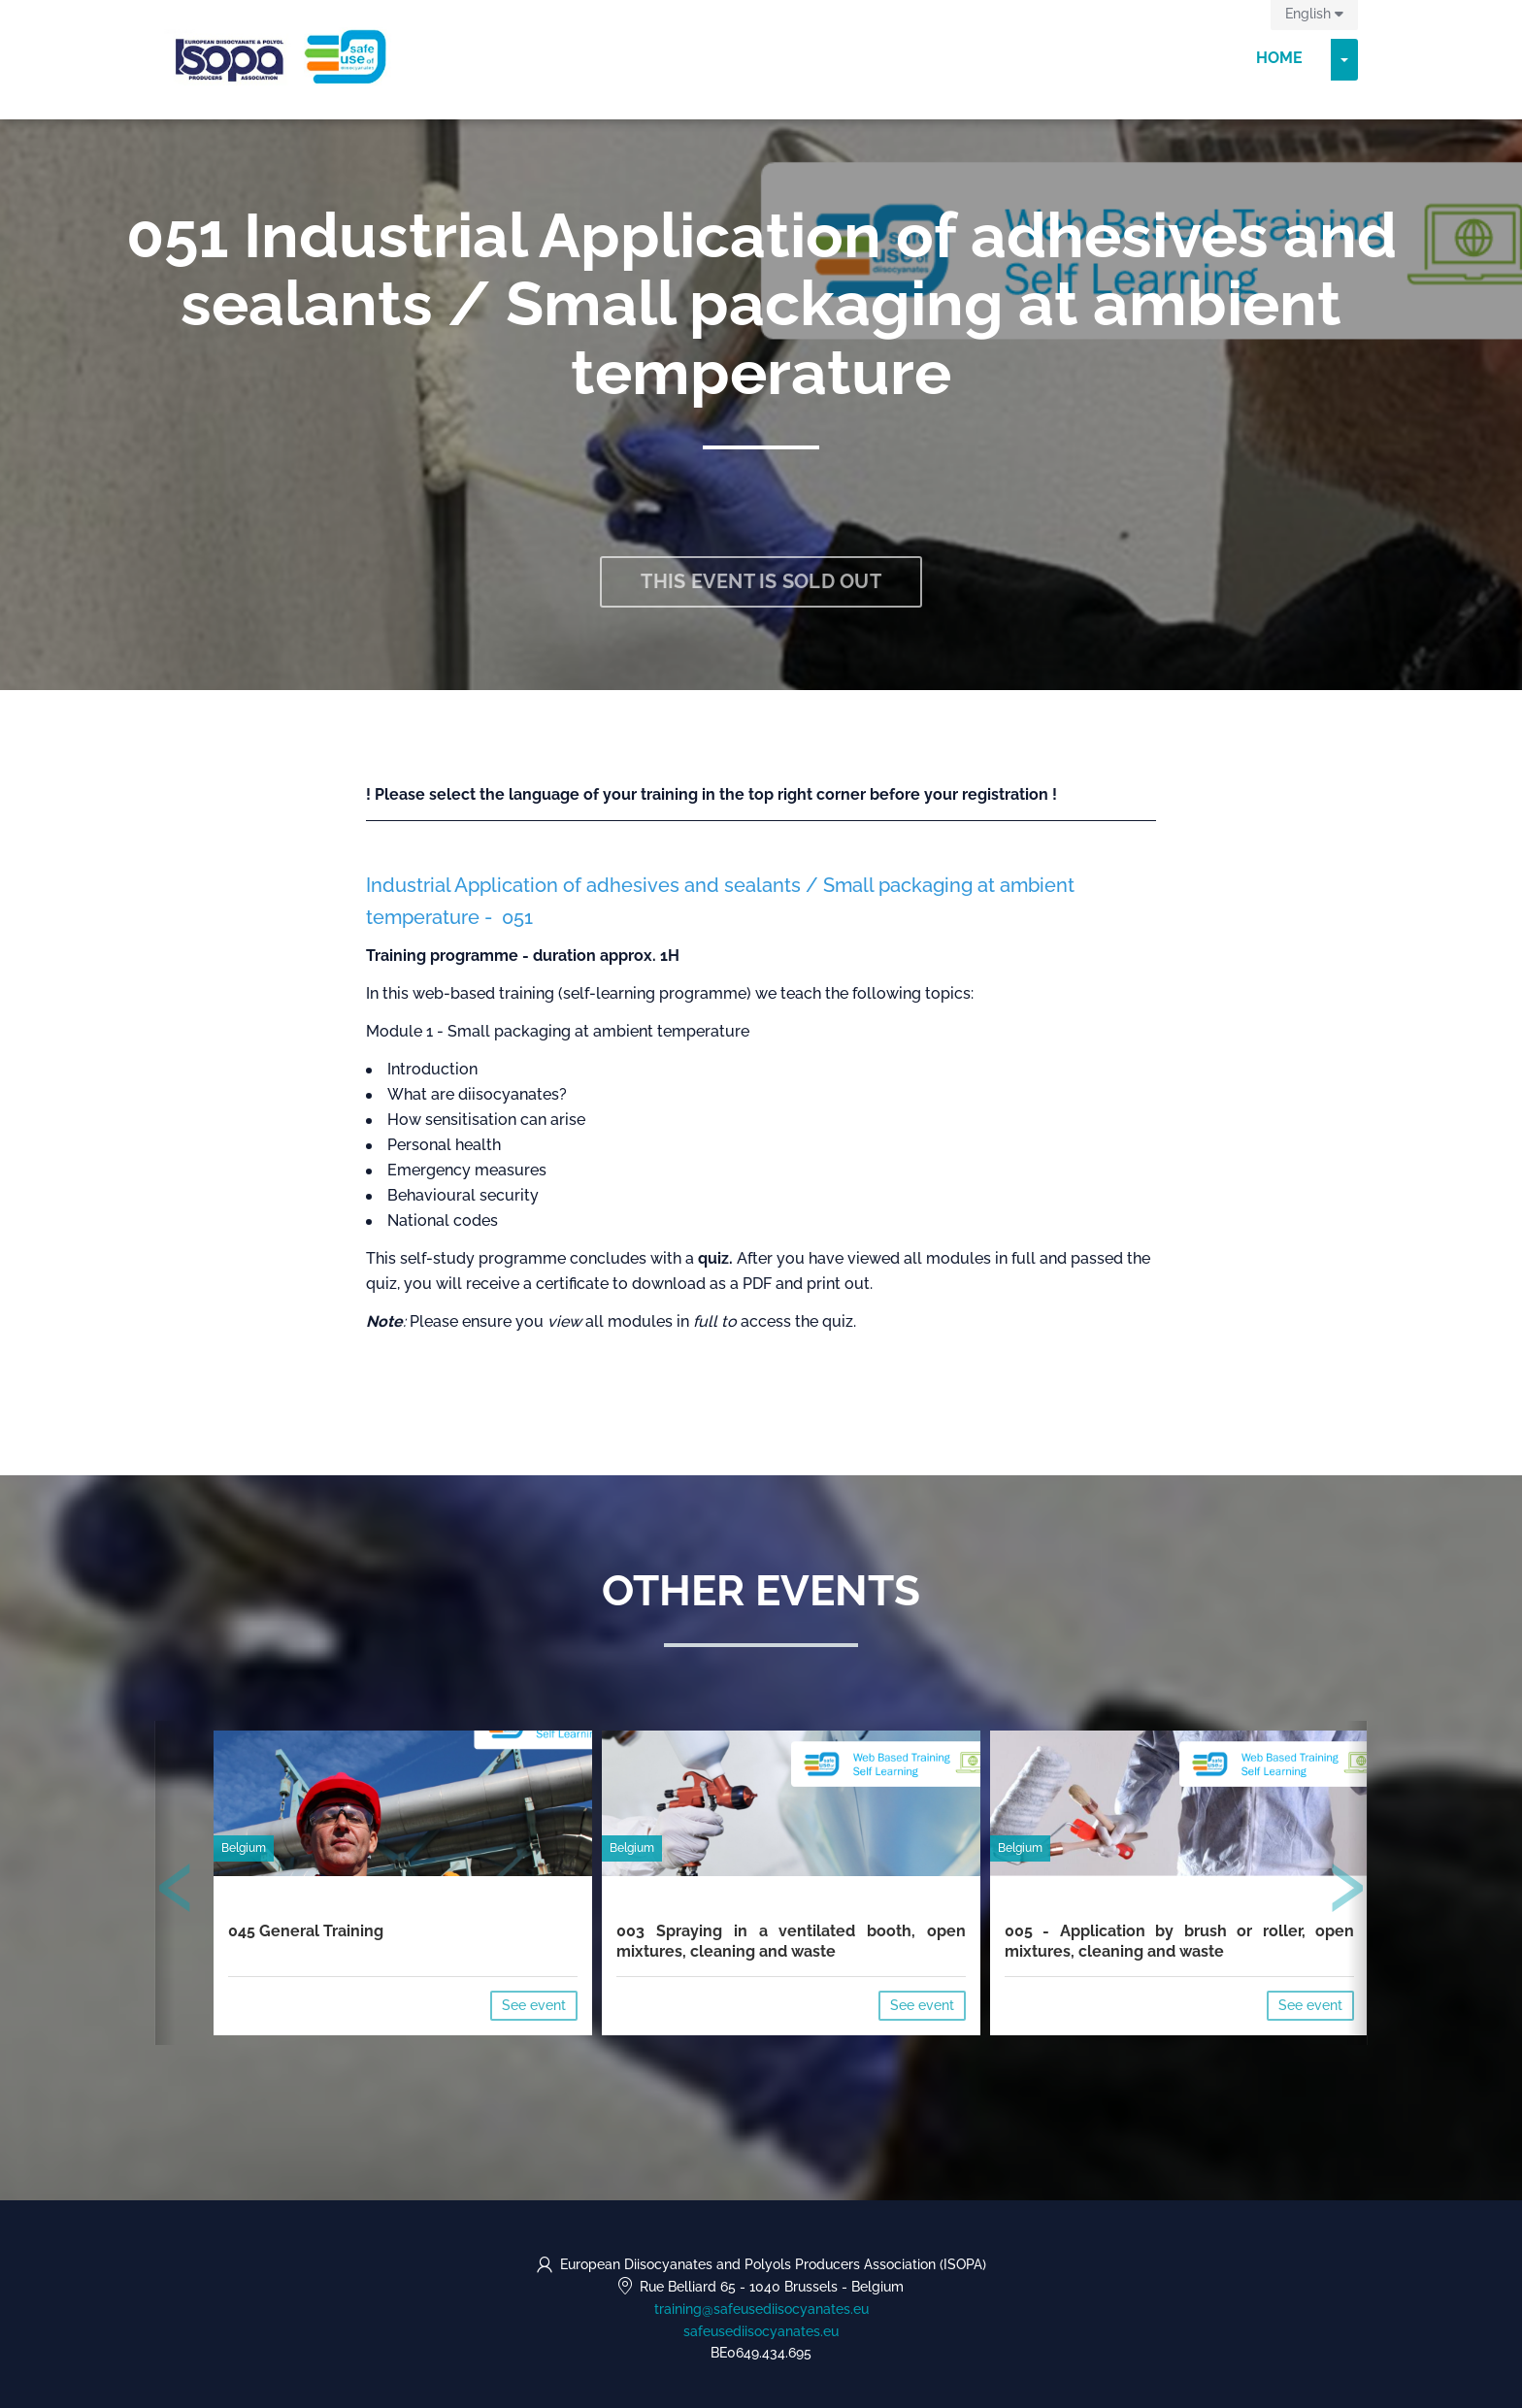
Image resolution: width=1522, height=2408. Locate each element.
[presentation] (175, 1892)
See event (534, 2005)
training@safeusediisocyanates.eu (761, 2309)
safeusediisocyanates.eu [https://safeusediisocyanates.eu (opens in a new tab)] (761, 2331)
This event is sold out (761, 581)
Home (1279, 58)
